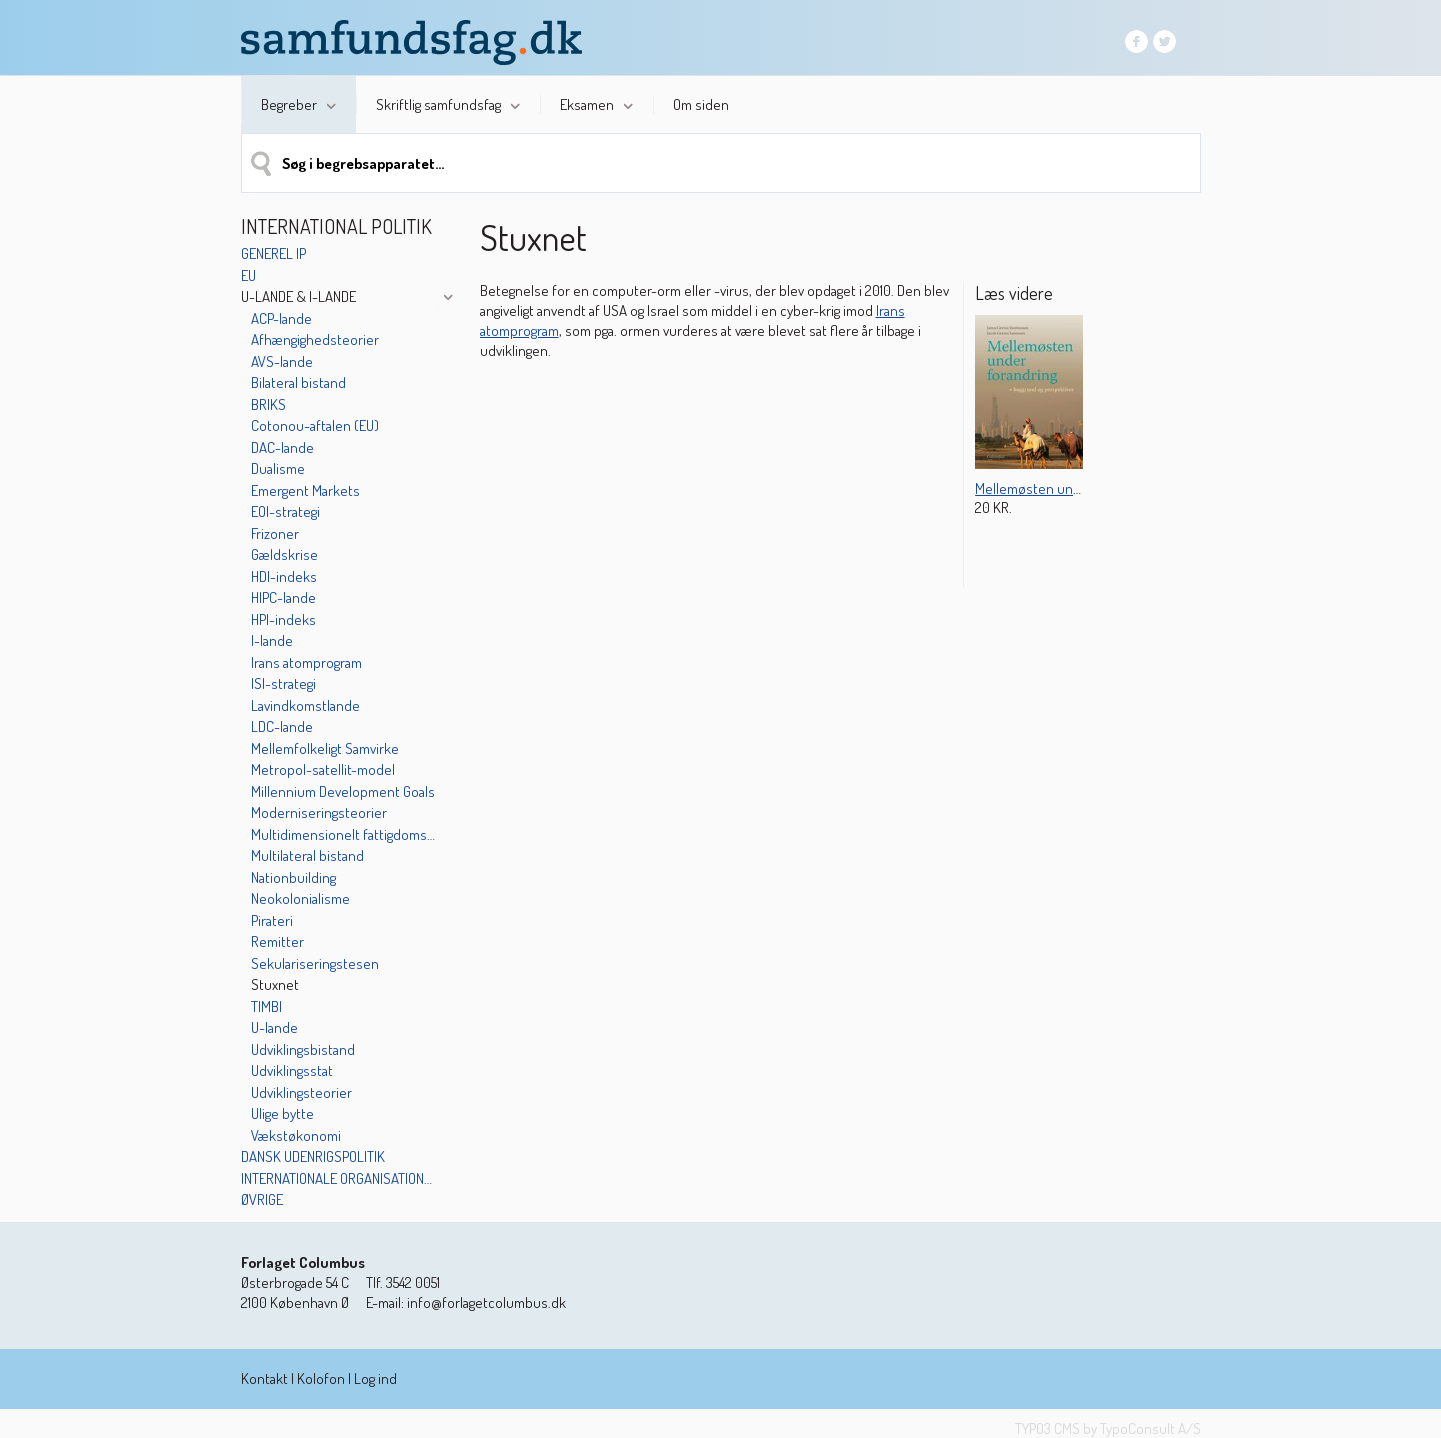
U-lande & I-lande (298, 296)
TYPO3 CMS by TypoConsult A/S (1108, 1428)
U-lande (274, 1027)
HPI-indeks (283, 619)
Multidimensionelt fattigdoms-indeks (344, 834)
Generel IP (273, 253)
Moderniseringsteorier (319, 812)
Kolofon (321, 1378)
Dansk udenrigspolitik (313, 1156)
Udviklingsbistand (303, 1049)
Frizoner (275, 533)
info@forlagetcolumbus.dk (486, 1302)
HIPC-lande (283, 597)
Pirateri (272, 920)
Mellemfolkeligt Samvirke (325, 748)
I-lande (272, 640)
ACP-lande (281, 318)
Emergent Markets (305, 490)
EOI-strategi (285, 511)
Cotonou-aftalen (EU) (315, 425)
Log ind (375, 1378)
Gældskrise (284, 554)
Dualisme (278, 468)
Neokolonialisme (300, 898)
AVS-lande (282, 361)
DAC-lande (282, 447)
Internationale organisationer (338, 1178)
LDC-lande (282, 726)
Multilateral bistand (307, 855)
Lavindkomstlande (305, 705)
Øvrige (262, 1199)
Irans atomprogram (306, 662)
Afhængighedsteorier (315, 339)
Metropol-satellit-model (323, 769)
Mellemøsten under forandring (1067, 488)
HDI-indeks (284, 576)
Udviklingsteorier (301, 1092)
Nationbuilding (293, 877)
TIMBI (266, 1006)
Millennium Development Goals (343, 791)
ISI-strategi (283, 683)
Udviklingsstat (292, 1070)
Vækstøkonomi (296, 1135)
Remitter (277, 941)
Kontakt (264, 1378)
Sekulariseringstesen (315, 963)
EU (248, 275)
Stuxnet (275, 984)
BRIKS (268, 404)
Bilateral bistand (298, 382)
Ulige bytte (282, 1113)
